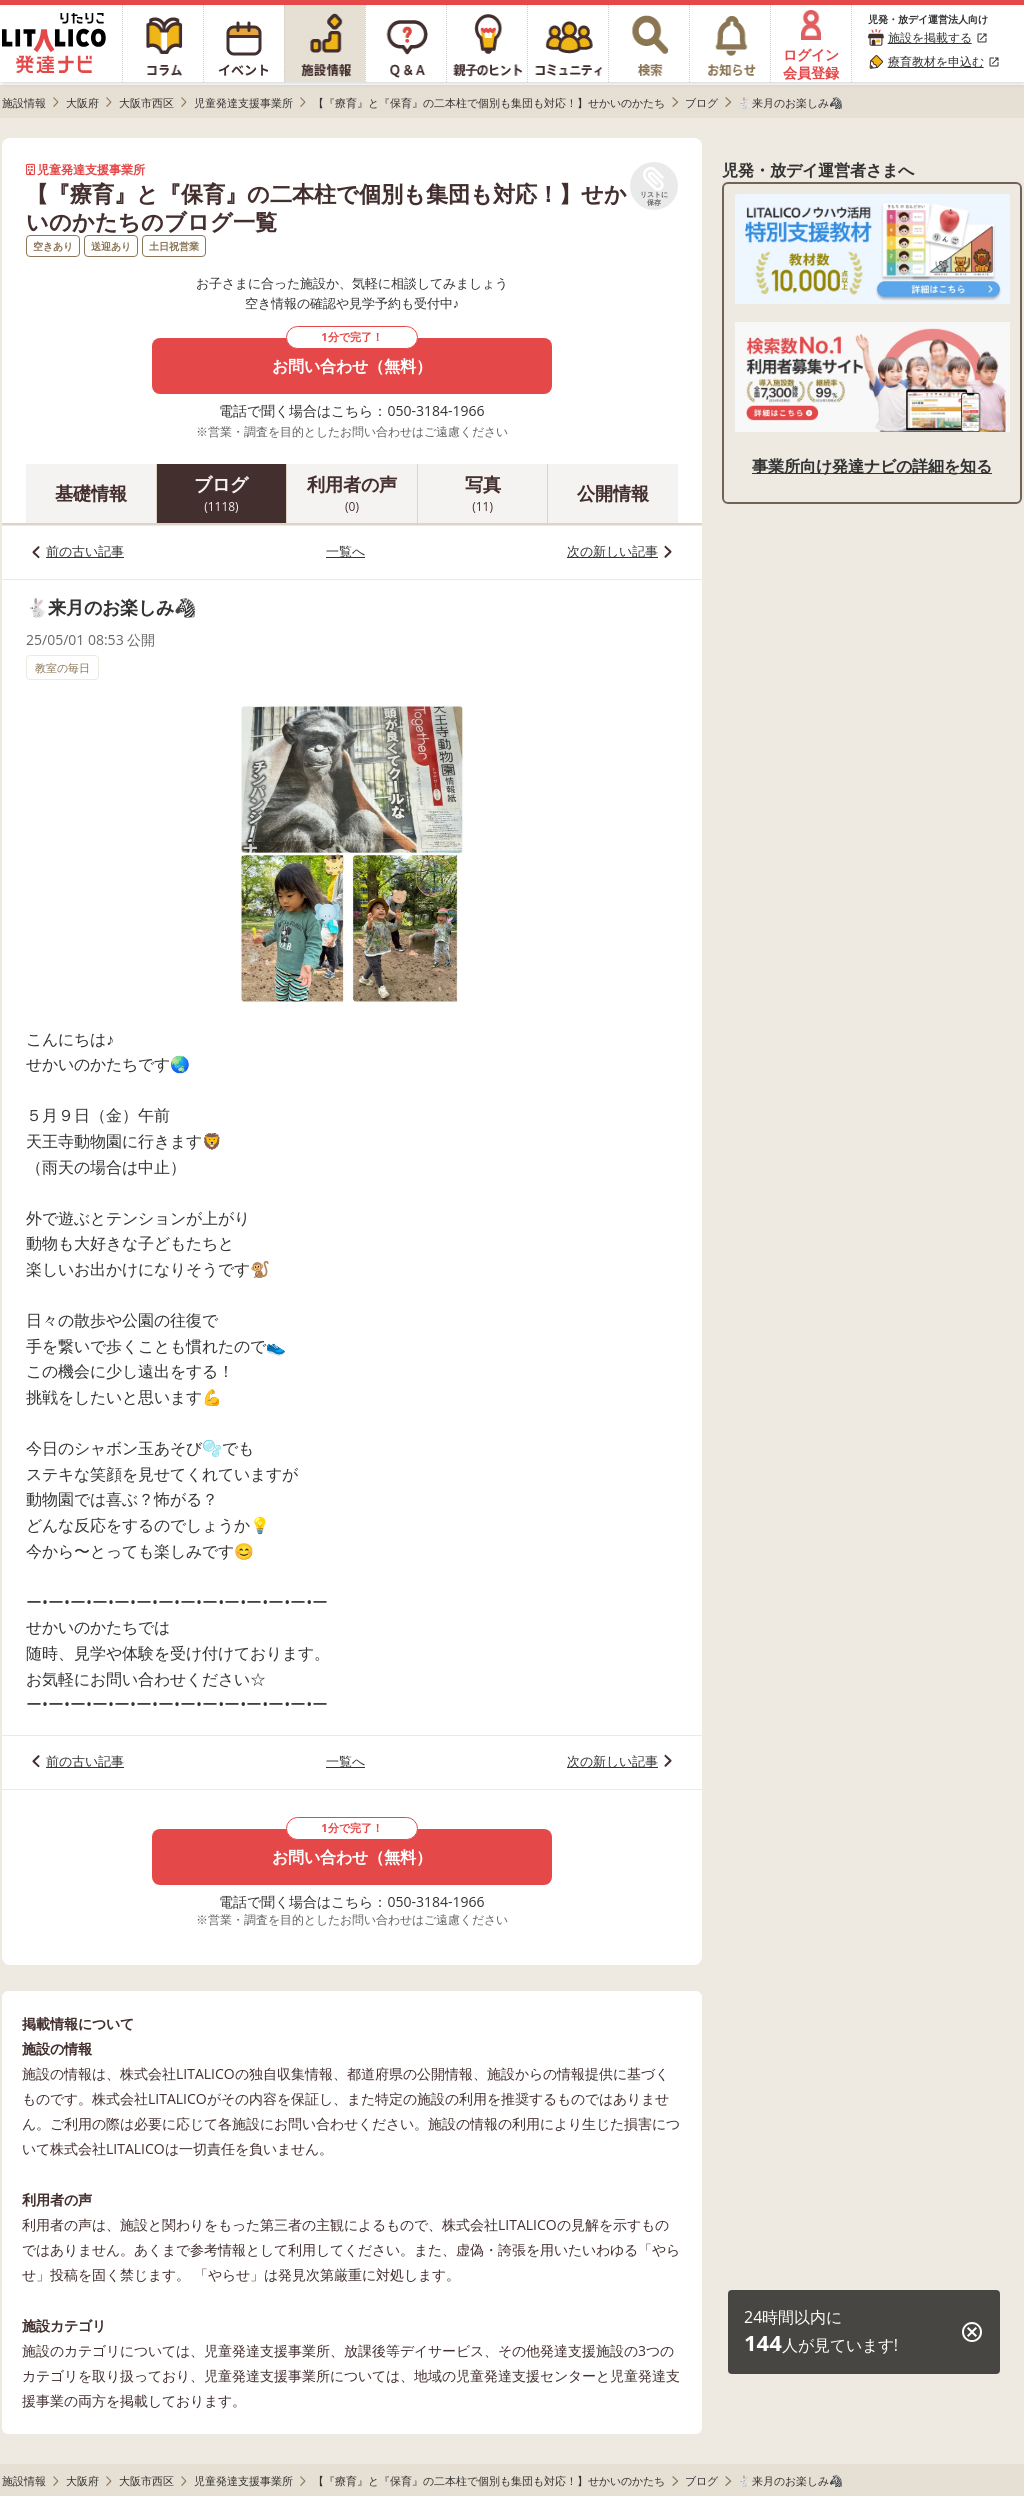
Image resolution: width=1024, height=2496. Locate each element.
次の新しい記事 (612, 551)
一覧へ (345, 551)
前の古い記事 (85, 551)
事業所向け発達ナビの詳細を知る (872, 466)
